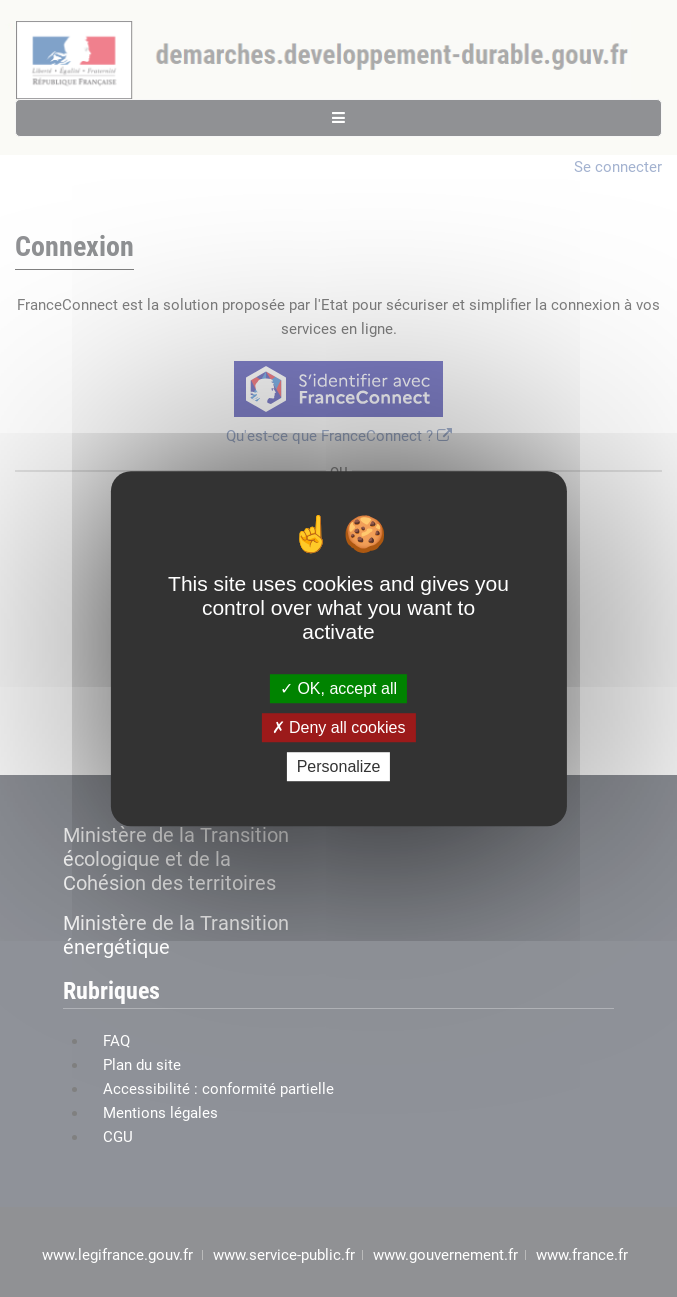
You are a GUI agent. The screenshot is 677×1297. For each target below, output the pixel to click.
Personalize (339, 766)
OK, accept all (338, 688)
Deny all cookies (339, 727)
